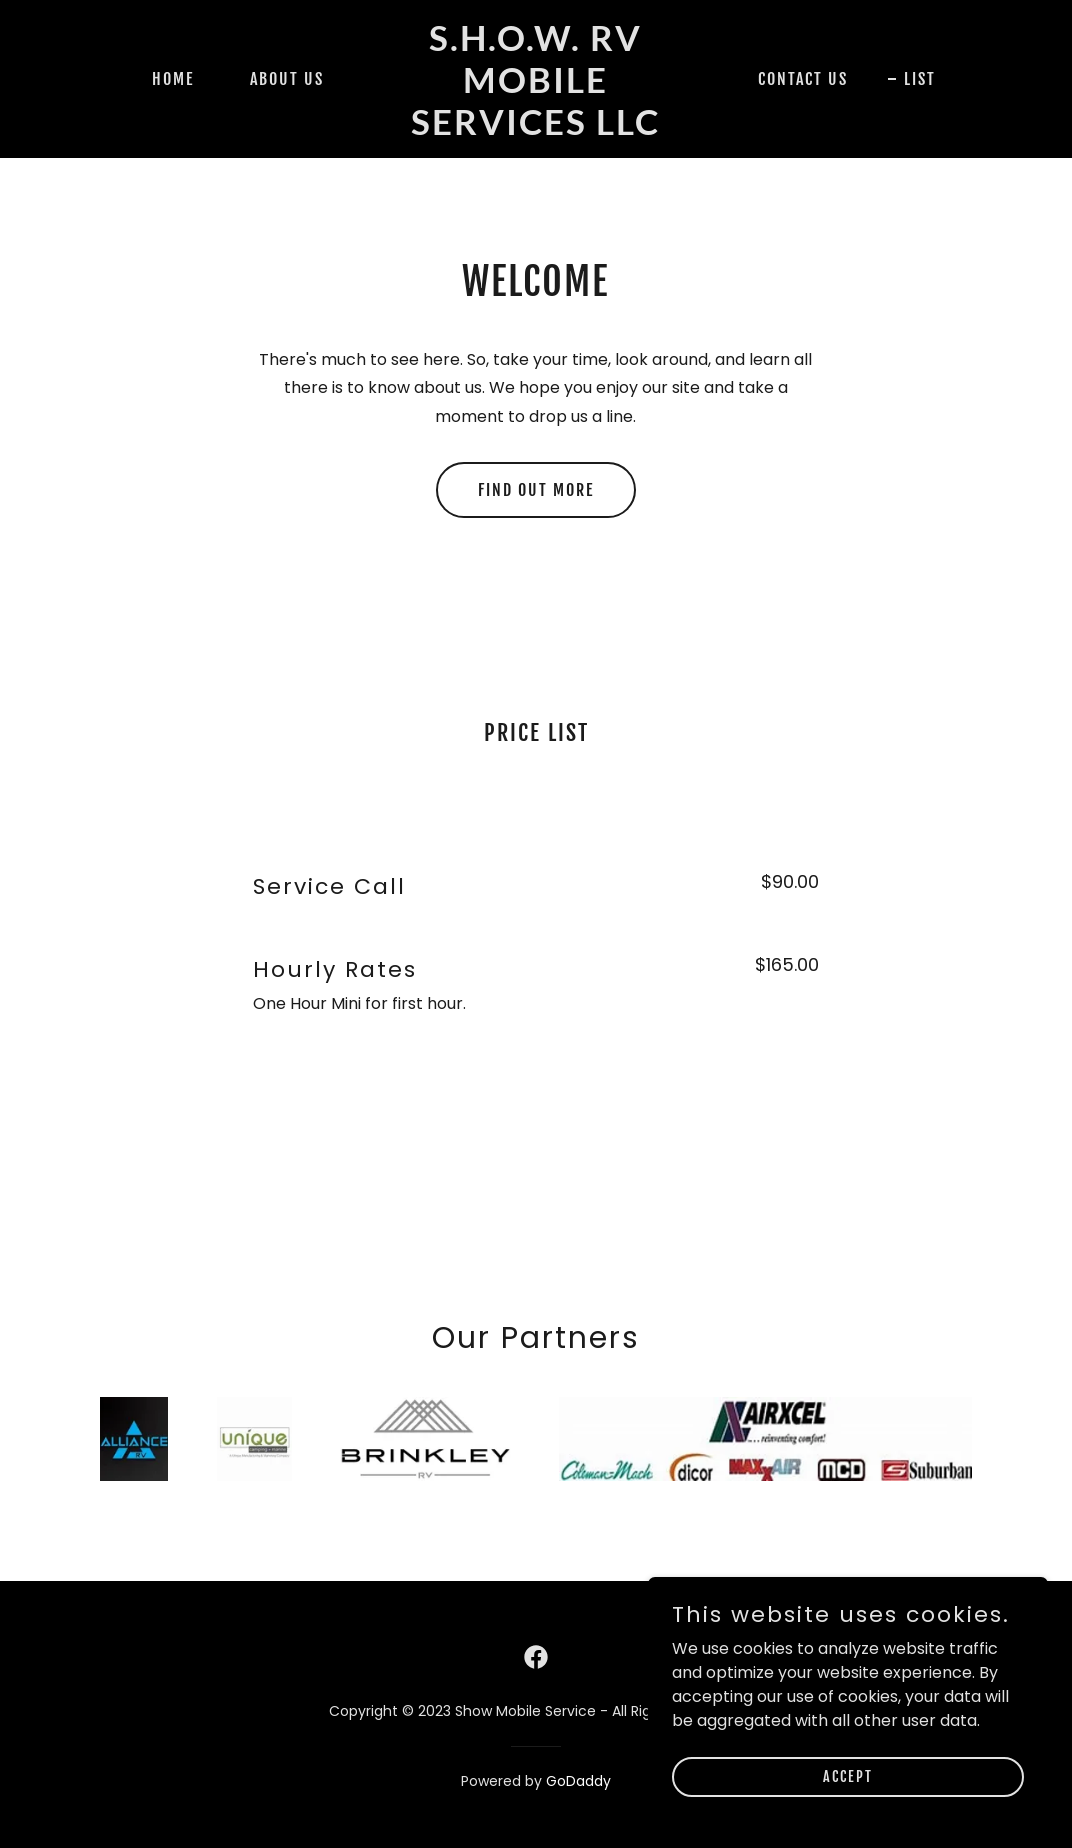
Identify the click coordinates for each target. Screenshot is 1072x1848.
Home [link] (173, 79)
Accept (848, 1776)
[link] (536, 129)
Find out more (536, 490)
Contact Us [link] (803, 79)
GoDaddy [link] (578, 1781)
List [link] (920, 79)
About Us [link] (287, 79)
